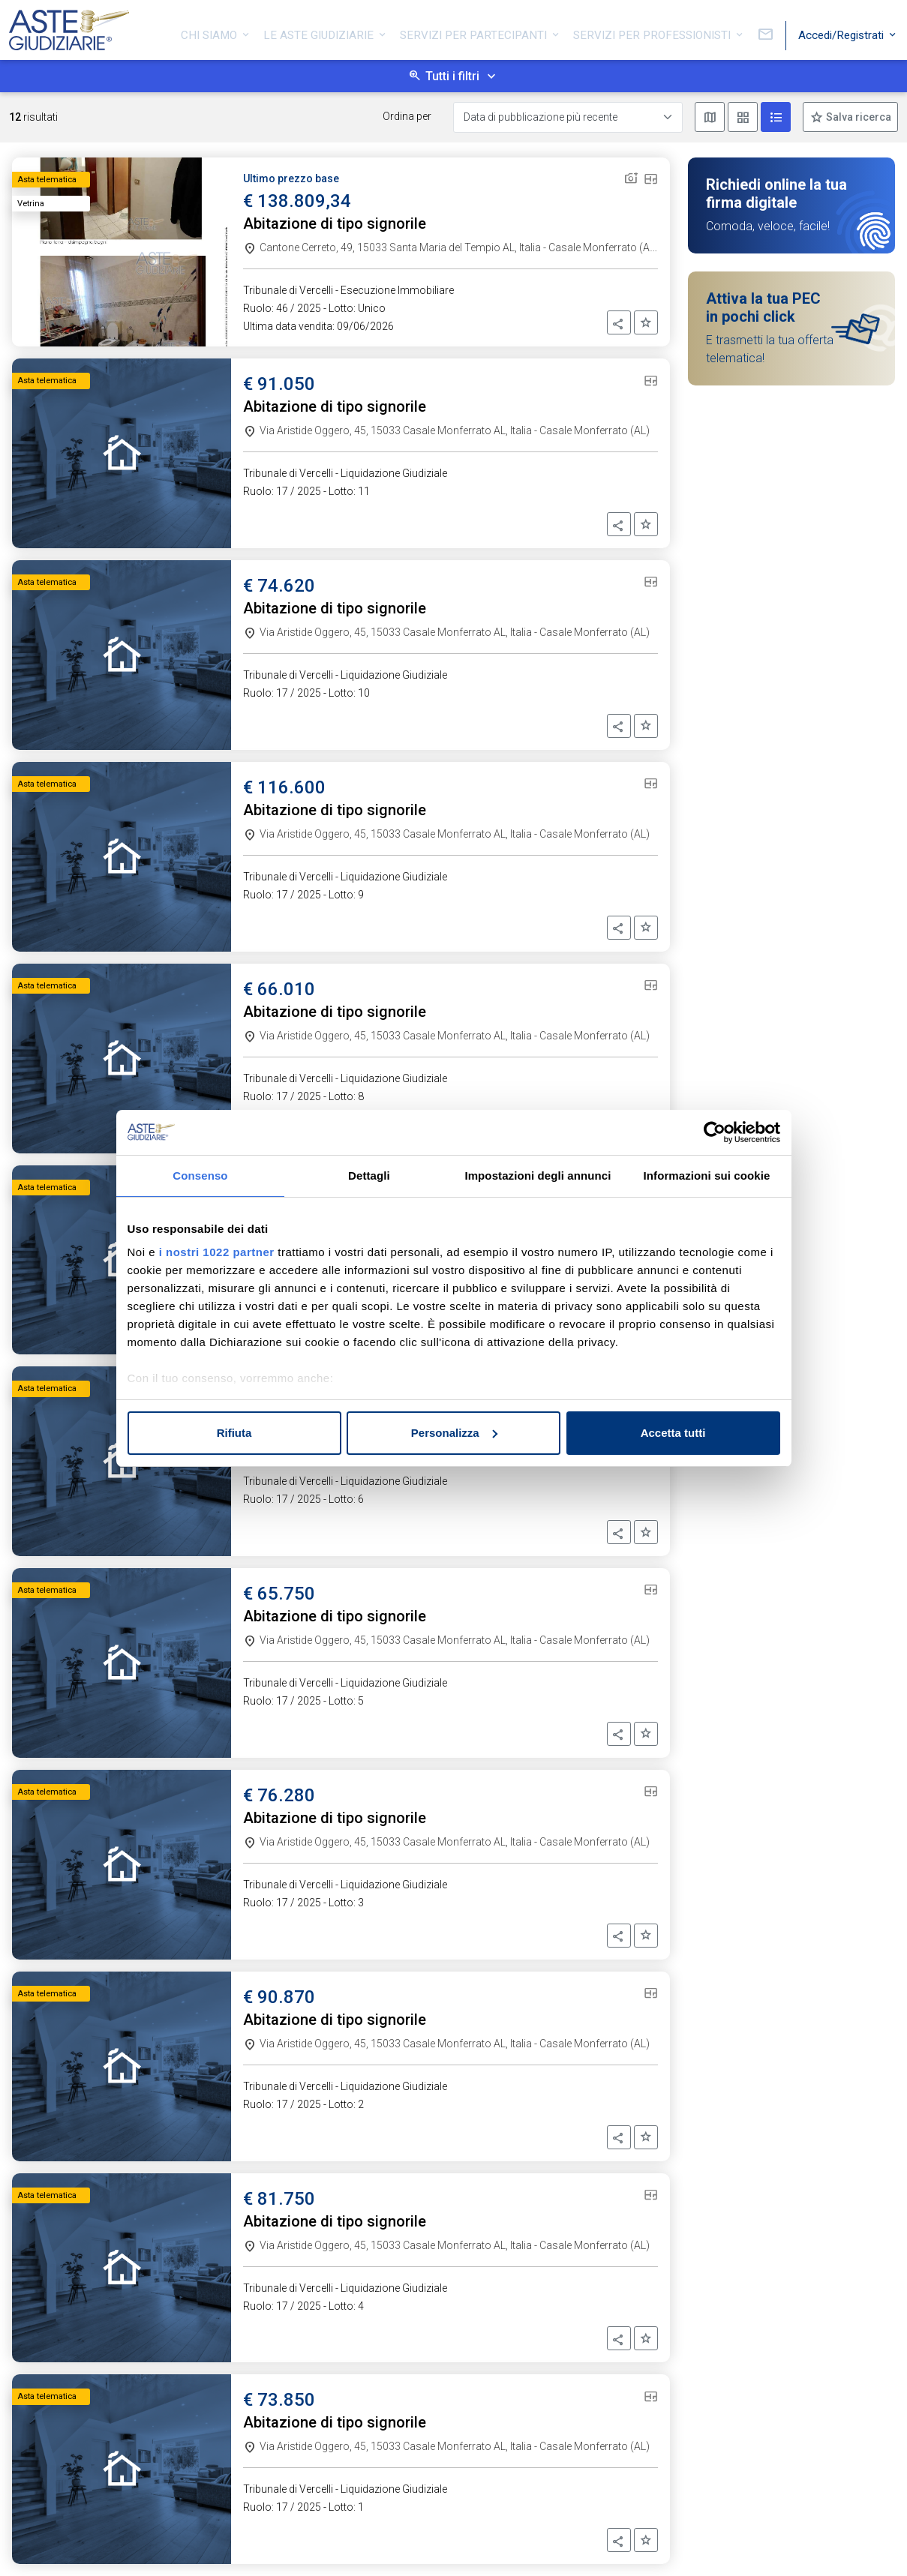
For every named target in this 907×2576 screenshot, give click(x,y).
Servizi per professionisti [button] (653, 32)
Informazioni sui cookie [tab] (707, 1175)
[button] (619, 322)
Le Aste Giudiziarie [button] (320, 32)
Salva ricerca (857, 117)
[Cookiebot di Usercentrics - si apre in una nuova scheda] (714, 1132)
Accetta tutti (673, 1432)
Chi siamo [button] (210, 32)
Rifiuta (234, 1432)
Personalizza (454, 1432)
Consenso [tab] (200, 1175)
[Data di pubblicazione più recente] (568, 117)
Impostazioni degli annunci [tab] (537, 1175)
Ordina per (407, 116)
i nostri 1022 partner (217, 1252)
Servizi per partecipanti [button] (475, 32)
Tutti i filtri (452, 76)
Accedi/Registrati (842, 32)
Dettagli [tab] (369, 1175)
